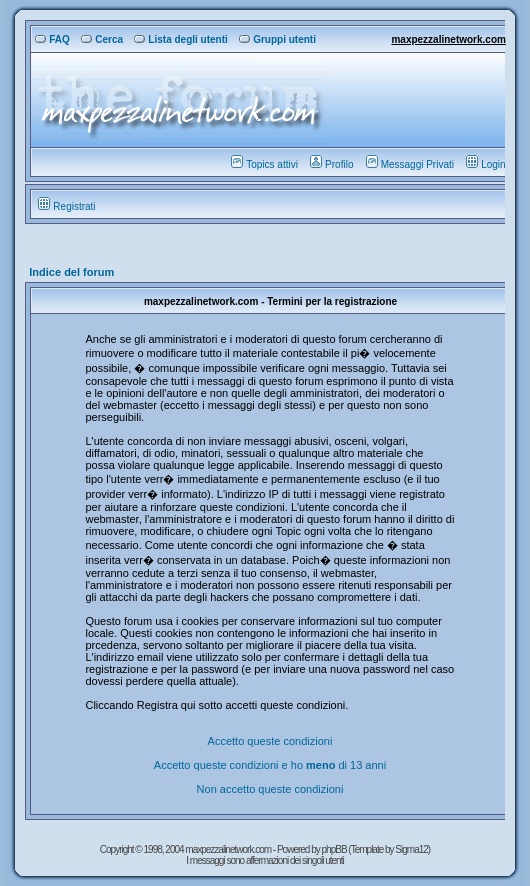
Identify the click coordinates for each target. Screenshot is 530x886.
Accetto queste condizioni (270, 741)
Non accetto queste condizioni (270, 789)
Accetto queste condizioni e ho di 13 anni (270, 765)
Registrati (66, 206)
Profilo (331, 164)
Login (485, 164)
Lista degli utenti (180, 39)
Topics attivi (264, 164)
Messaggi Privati (410, 164)
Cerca (102, 39)
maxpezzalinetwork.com (448, 39)
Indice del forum (71, 272)
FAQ (52, 39)
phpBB (335, 849)
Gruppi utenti (277, 39)
